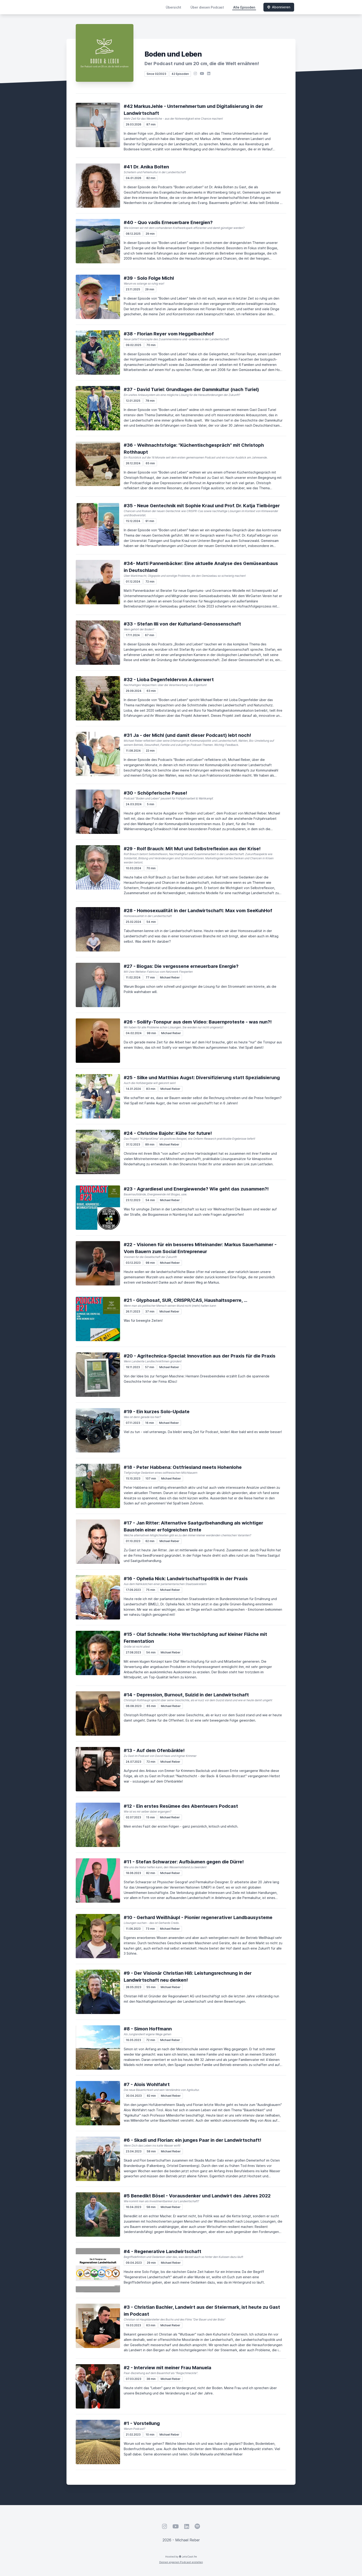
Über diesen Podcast (207, 7)
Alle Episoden (244, 7)
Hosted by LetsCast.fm (181, 2556)
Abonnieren (278, 7)
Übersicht (173, 7)
